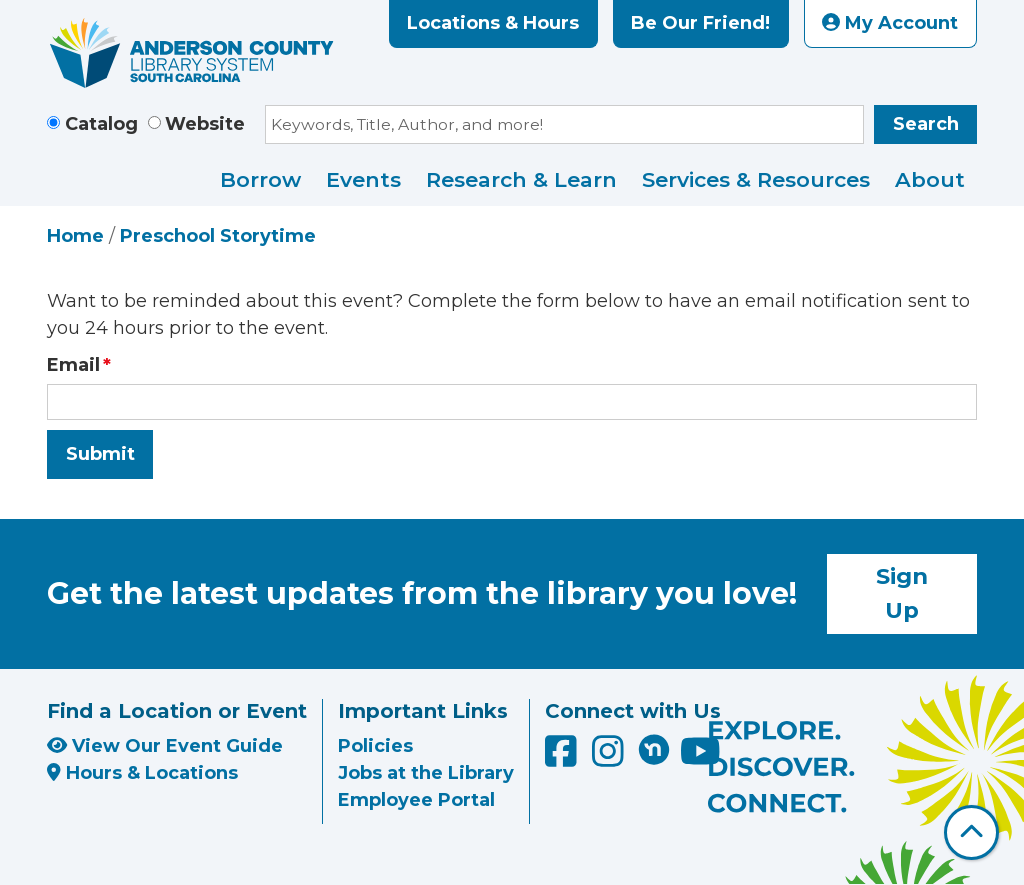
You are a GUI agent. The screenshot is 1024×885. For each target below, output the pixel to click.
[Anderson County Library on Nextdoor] (654, 749)
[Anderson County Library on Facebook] (563, 758)
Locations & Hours (493, 23)
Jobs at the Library (426, 773)
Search (926, 124)
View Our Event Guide (165, 746)
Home (75, 236)
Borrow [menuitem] (260, 179)
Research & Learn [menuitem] (521, 179)
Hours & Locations (142, 773)
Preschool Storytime (218, 236)
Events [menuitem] (363, 179)
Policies (375, 746)
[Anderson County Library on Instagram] (610, 758)
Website (205, 124)
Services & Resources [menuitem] (756, 179)
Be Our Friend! (700, 23)
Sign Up (902, 593)
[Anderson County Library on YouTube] (700, 758)
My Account (890, 23)
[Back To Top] (971, 832)
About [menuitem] (930, 179)
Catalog (101, 124)
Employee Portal (416, 800)
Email (73, 365)
